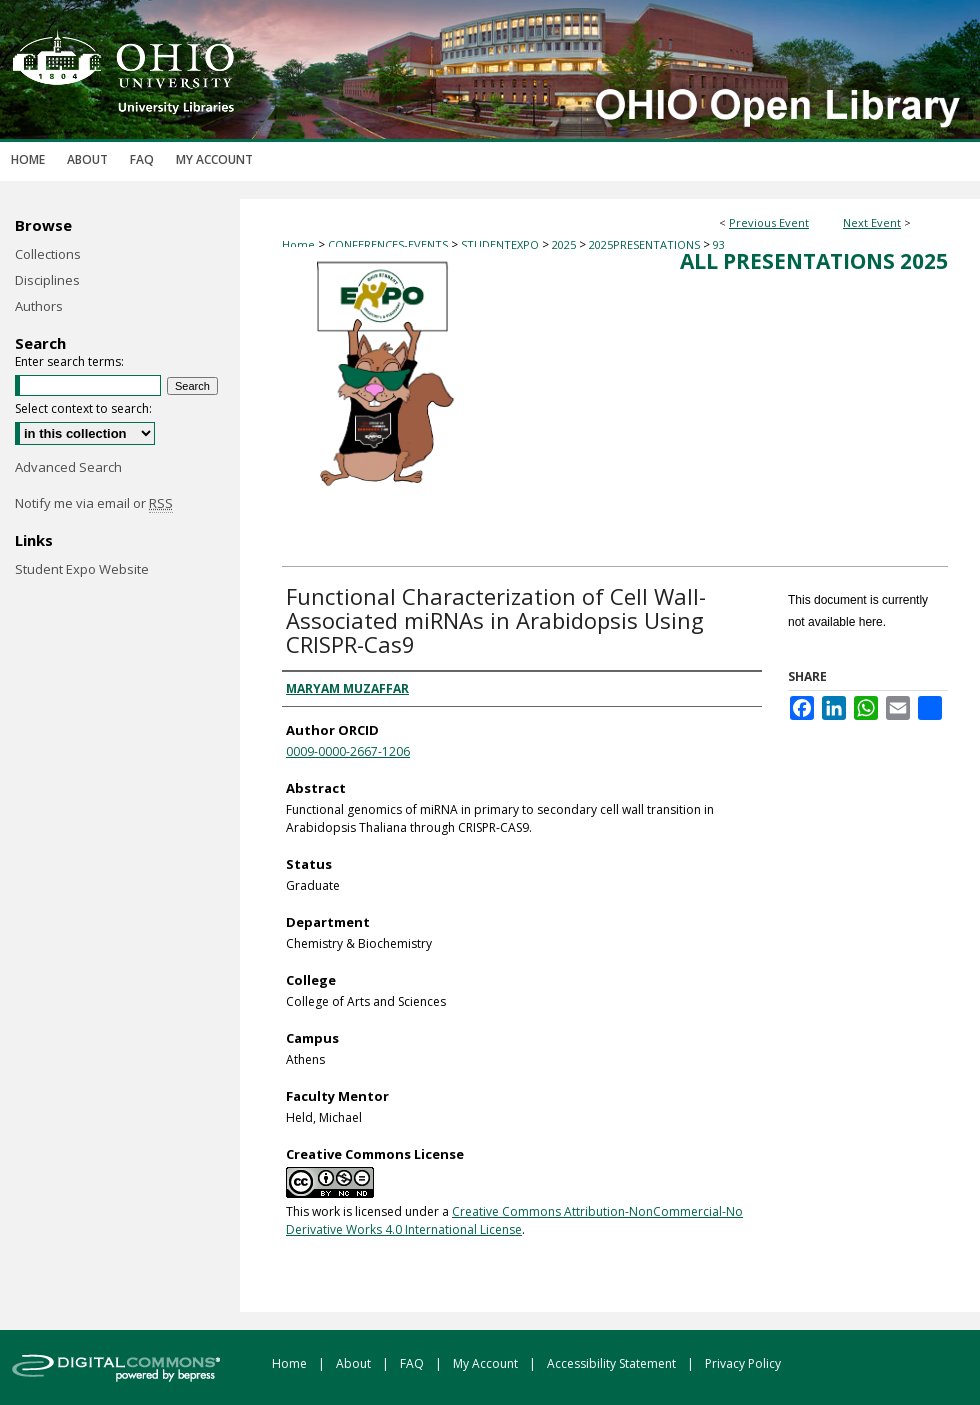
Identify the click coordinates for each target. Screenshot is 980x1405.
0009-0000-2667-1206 (348, 751)
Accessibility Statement (613, 1363)
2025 (565, 244)
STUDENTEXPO (501, 244)
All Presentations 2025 (814, 261)
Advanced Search (68, 467)
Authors (39, 306)
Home (298, 244)
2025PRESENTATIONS (646, 244)
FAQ (413, 1363)
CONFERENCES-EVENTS (389, 244)
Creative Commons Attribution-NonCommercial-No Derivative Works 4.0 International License (514, 1220)
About (355, 1363)
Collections (48, 254)
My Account (487, 1363)
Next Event (872, 222)
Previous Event (769, 222)
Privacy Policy (743, 1363)
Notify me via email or (94, 503)
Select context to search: (83, 408)
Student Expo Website (82, 569)
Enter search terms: (69, 361)
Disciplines (47, 280)
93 (719, 244)
